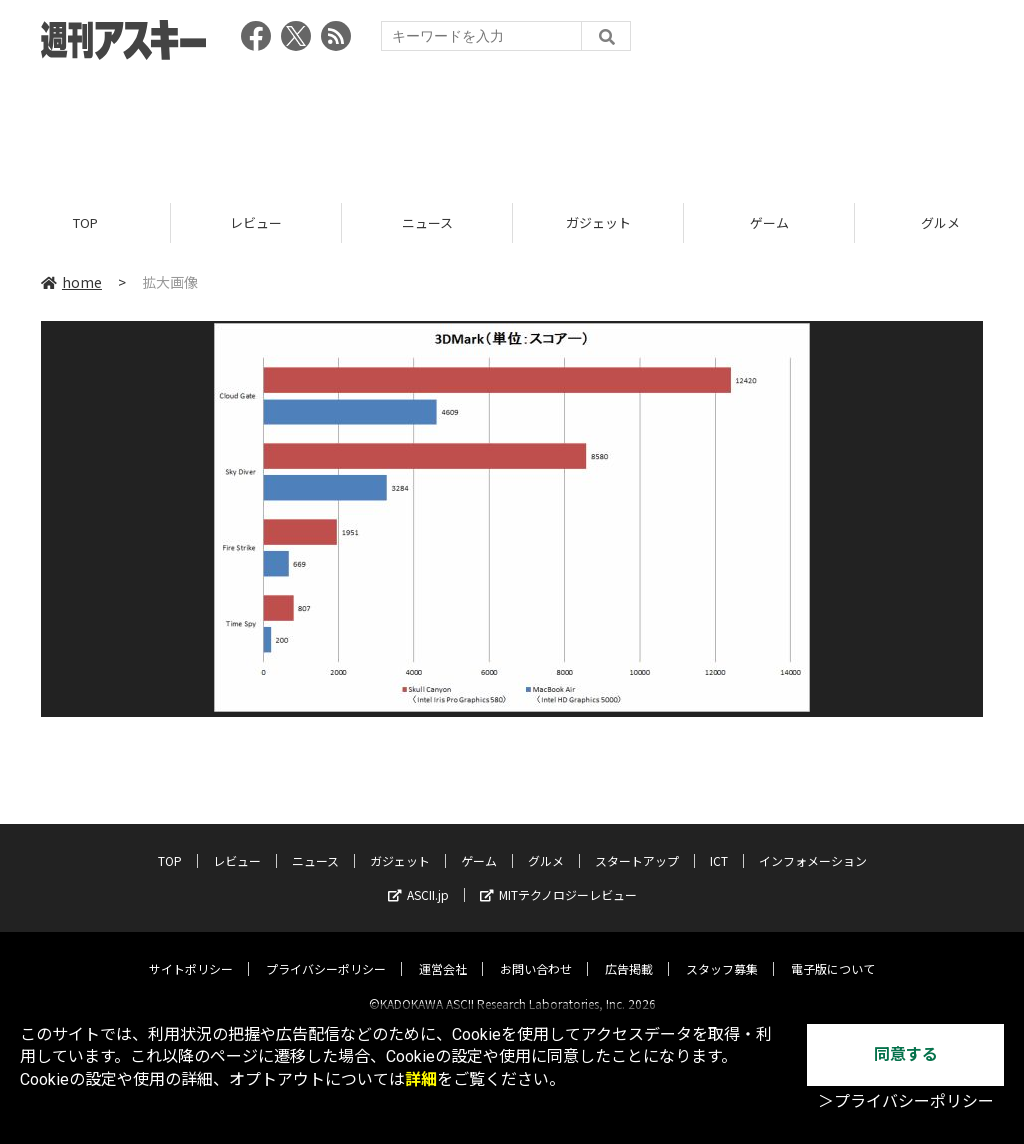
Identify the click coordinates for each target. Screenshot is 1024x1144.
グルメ (546, 843)
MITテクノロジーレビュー (558, 877)
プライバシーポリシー (326, 951)
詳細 (421, 1079)
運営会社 (443, 951)
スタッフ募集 (722, 951)
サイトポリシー (191, 951)
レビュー (256, 222)
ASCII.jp (418, 877)
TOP (85, 222)
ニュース (427, 222)
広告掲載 (629, 951)
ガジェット (598, 222)
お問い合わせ (536, 951)
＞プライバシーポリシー (906, 1101)
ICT (719, 843)
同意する (906, 1054)
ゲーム (769, 222)
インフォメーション (813, 843)
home (71, 282)
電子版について (833, 951)
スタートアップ (637, 843)
